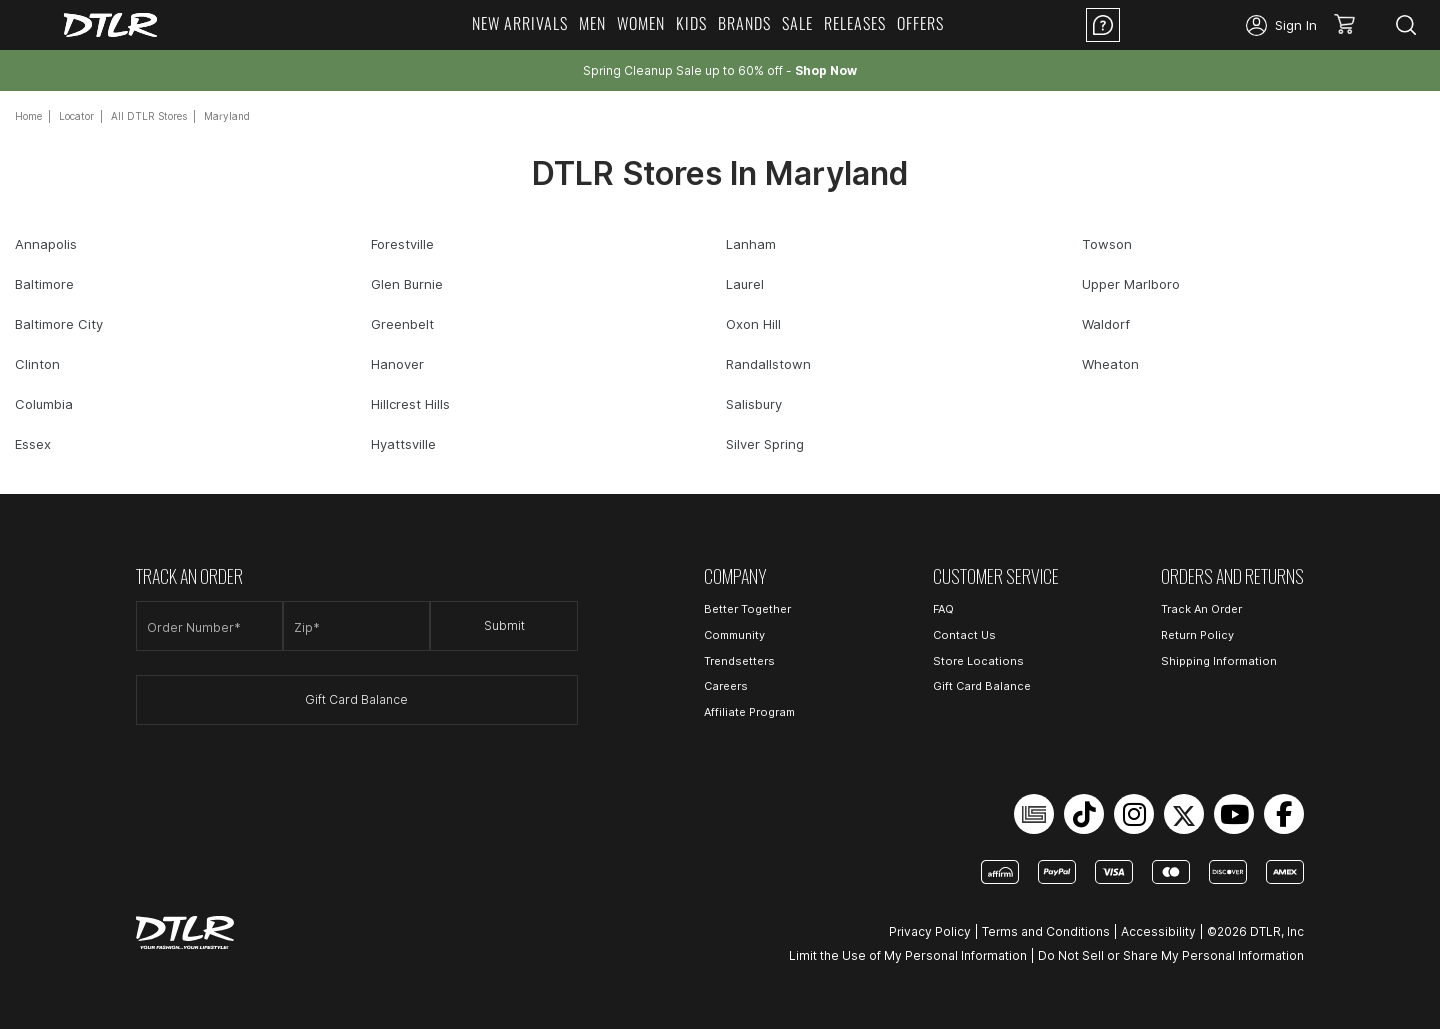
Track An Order (1201, 609)
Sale (797, 23)
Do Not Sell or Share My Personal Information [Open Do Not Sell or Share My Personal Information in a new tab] (1171, 955)
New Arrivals (520, 23)
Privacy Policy (930, 931)
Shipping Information (1219, 661)
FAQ (943, 609)
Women (641, 23)
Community (734, 635)
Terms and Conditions (1046, 931)
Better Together (747, 609)
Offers (920, 23)
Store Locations (978, 661)
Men (592, 23)
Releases (855, 23)
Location (1183, 25)
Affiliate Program (749, 712)
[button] (1351, 25)
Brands (744, 23)
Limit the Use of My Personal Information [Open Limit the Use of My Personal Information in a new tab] (908, 955)
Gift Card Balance (356, 699)
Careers (726, 686)
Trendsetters (739, 661)
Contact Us (964, 635)
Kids (691, 23)
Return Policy (1197, 635)
